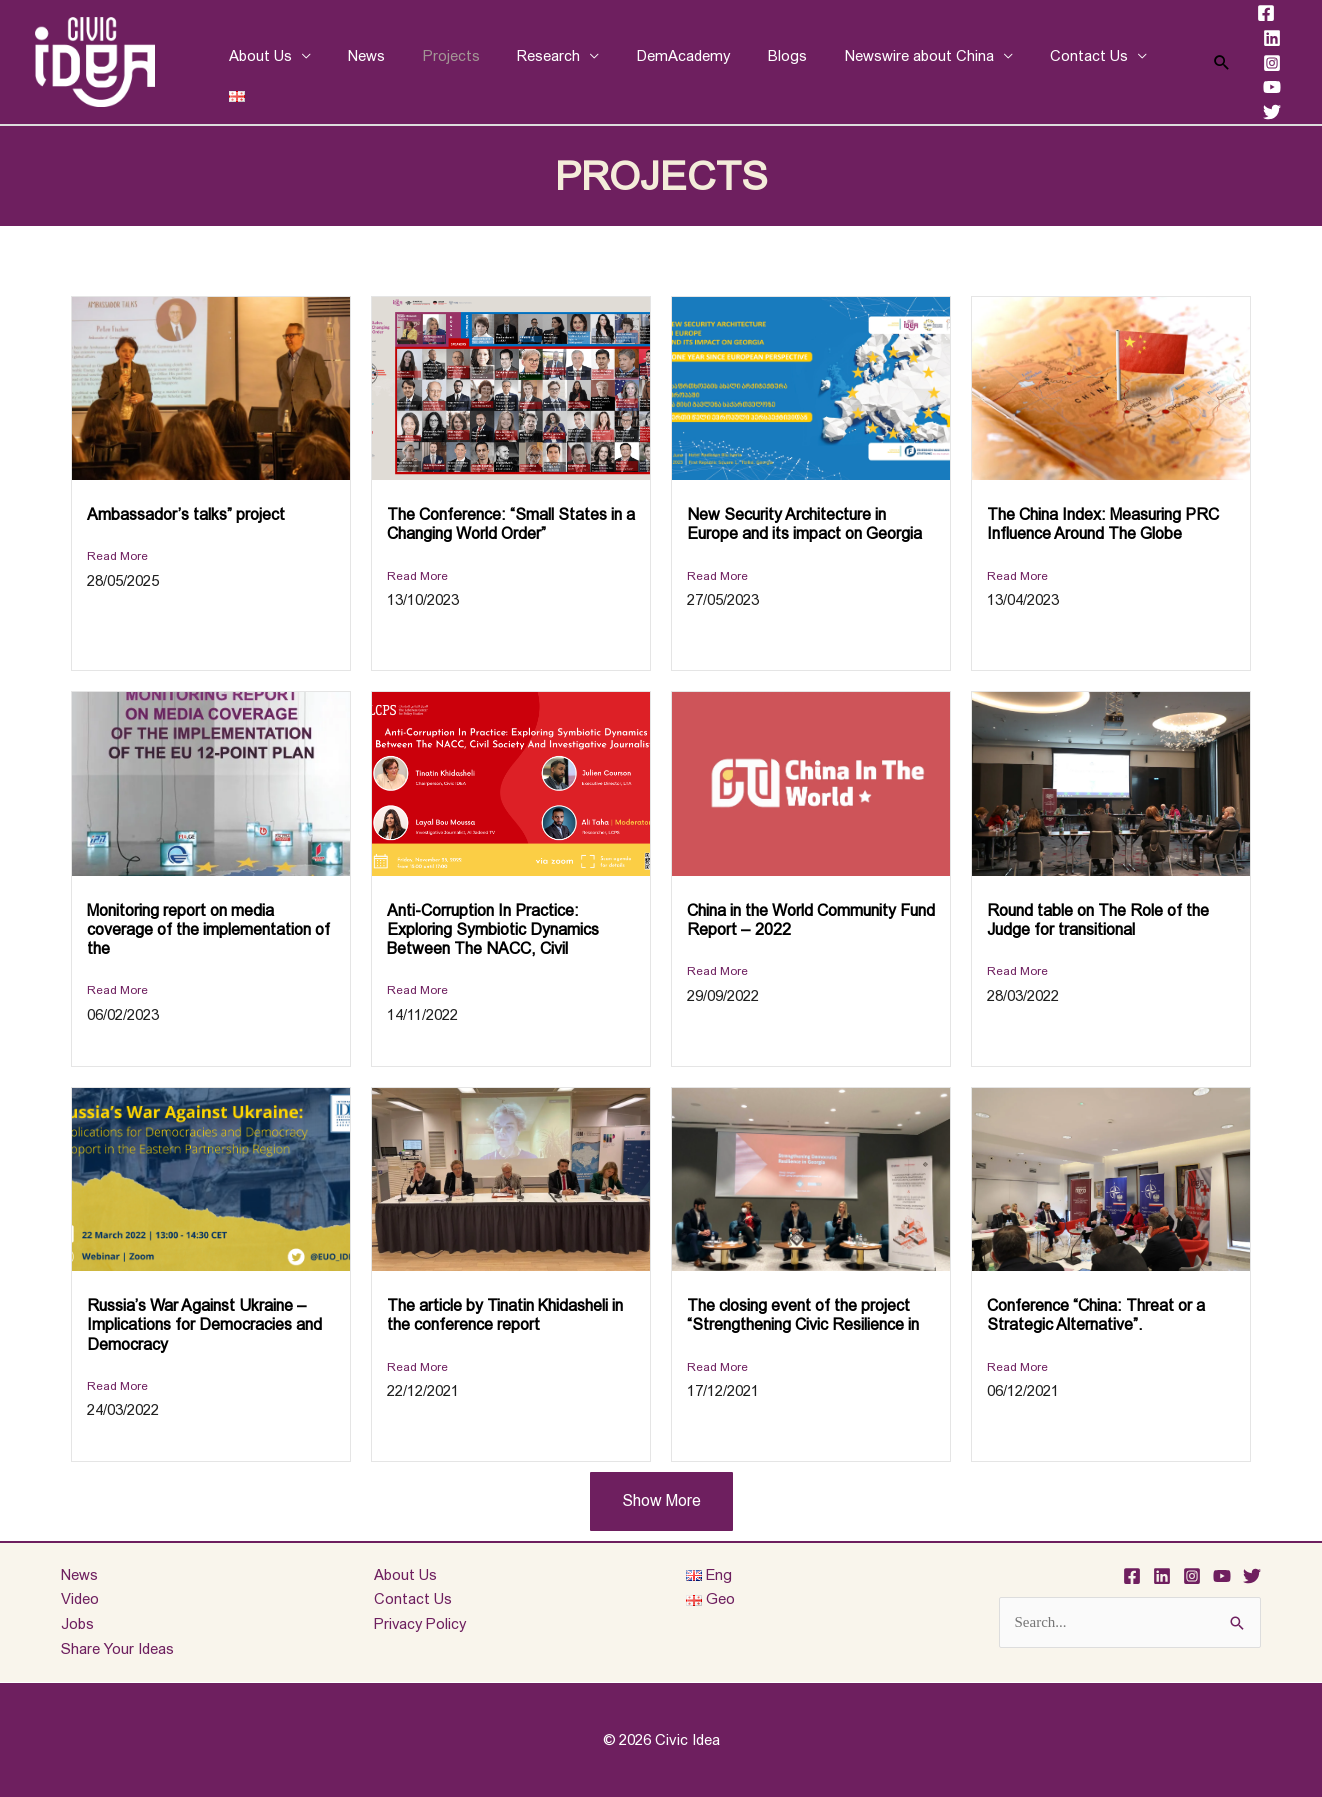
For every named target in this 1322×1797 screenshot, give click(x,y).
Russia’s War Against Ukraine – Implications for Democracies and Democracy (204, 1324)
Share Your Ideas (117, 1648)
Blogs (746, 61)
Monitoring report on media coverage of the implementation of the (208, 929)
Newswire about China (870, 61)
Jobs (77, 1623)
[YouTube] (1257, 87)
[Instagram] (1257, 63)
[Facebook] (1251, 13)
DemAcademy (650, 61)
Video (80, 1598)
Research (522, 61)
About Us (256, 61)
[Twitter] (1257, 112)
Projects (432, 61)
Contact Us (1033, 61)
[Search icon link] (1207, 62)
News (355, 61)
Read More (117, 556)
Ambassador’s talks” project (186, 514)
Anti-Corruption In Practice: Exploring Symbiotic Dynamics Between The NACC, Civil (493, 929)
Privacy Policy (421, 1623)
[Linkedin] (1257, 38)
